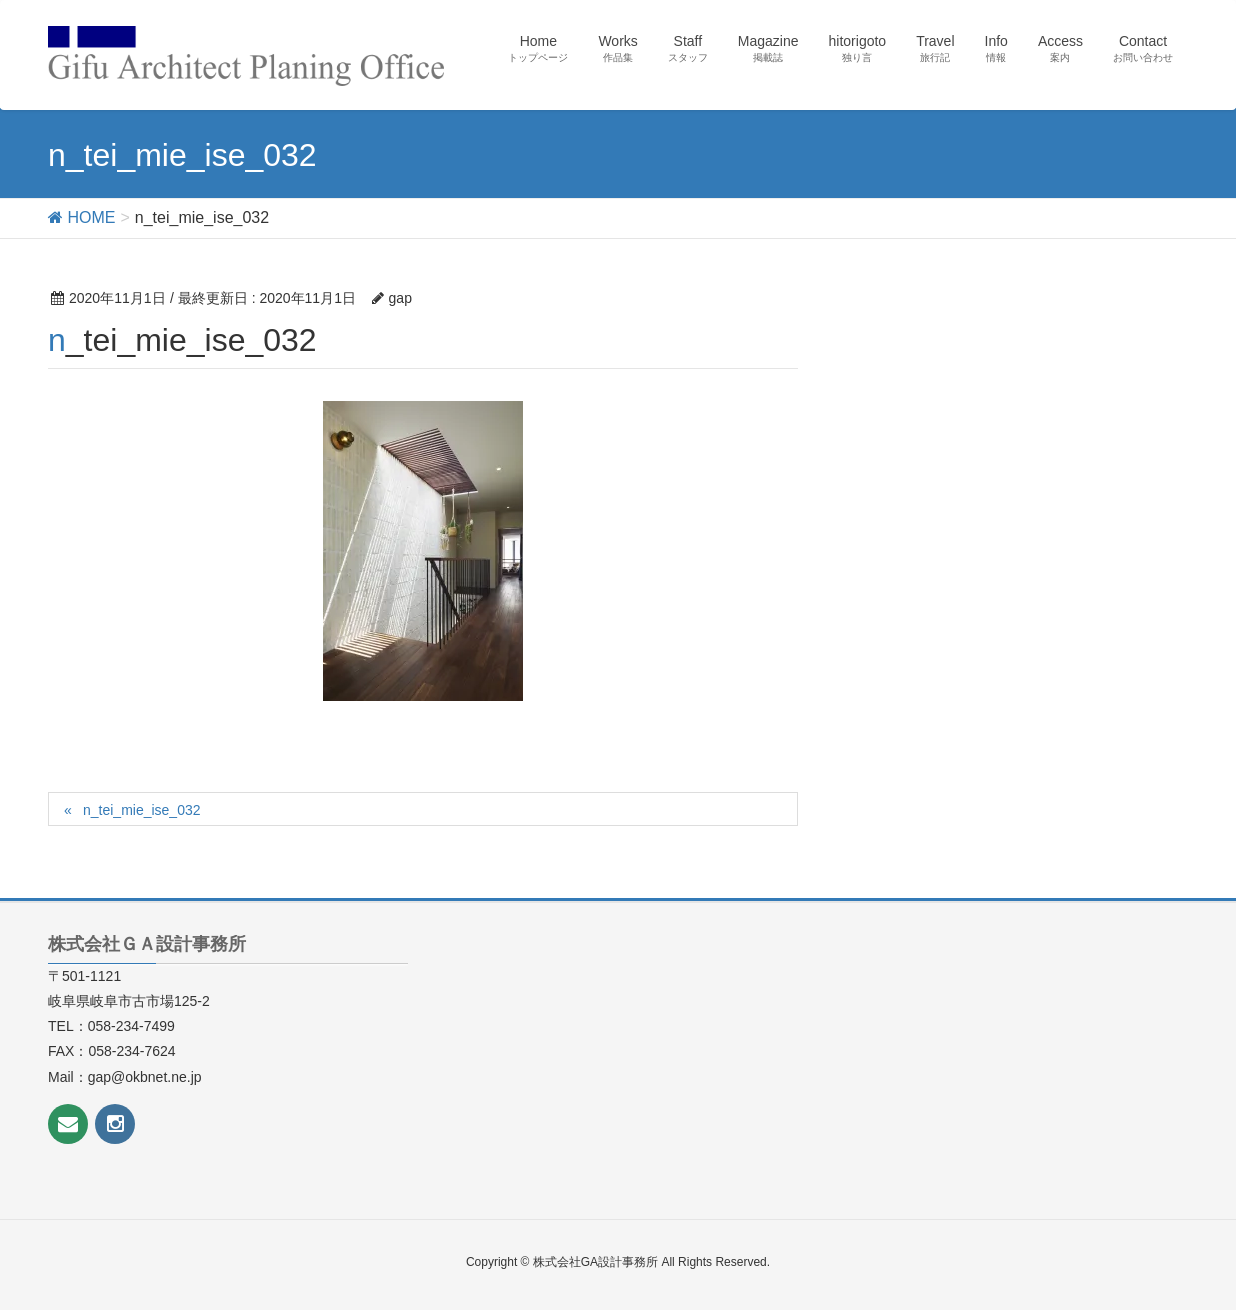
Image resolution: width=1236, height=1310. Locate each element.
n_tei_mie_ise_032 (142, 810)
